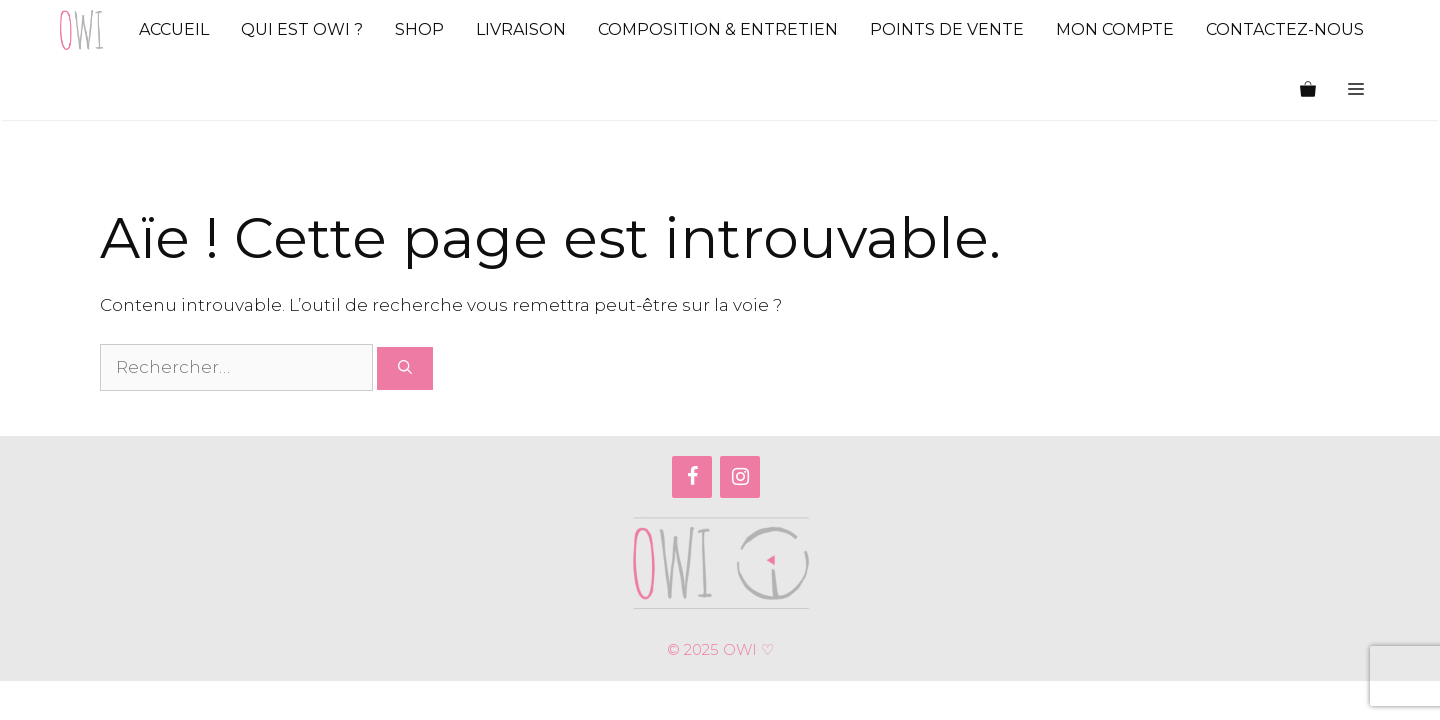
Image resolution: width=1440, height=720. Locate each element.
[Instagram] (740, 477)
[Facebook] (692, 477)
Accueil (174, 29)
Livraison (521, 29)
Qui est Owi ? (302, 29)
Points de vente (947, 29)
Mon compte (1115, 29)
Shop (419, 29)
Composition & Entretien (718, 29)
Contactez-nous (1285, 29)
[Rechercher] (405, 368)
